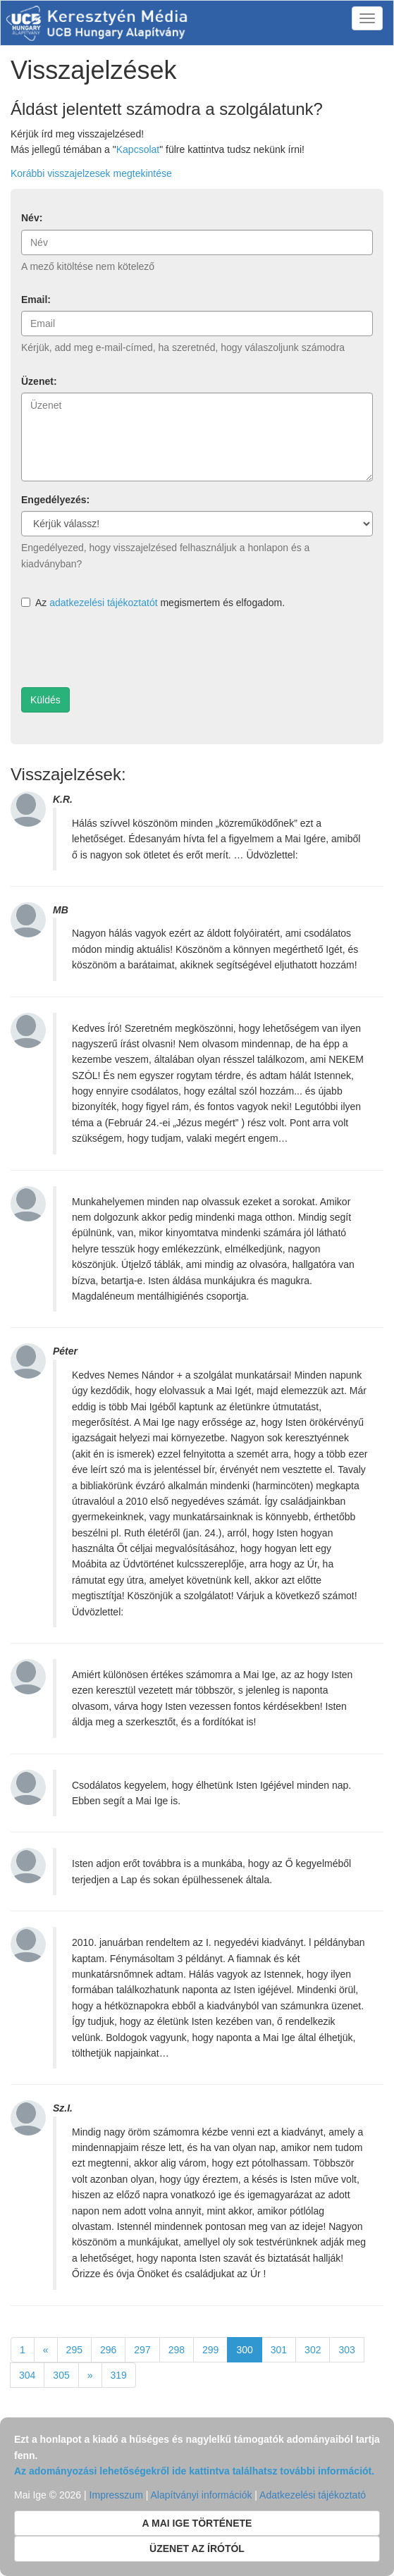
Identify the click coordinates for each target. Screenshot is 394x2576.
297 (142, 2349)
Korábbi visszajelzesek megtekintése (91, 173)
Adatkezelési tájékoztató (312, 2495)
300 (244, 2349)
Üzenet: (39, 381)
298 (176, 2349)
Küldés (45, 699)
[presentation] (128, 649)
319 (119, 2375)
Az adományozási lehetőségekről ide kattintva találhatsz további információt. (194, 2471)
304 (27, 2375)
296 (108, 2349)
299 (210, 2349)
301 (279, 2349)
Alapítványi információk (201, 2495)
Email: (36, 299)
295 (74, 2349)
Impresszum (116, 2495)
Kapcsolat (137, 149)
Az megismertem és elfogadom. (153, 602)
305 (61, 2375)
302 (312, 2349)
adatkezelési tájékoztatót (103, 602)
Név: (31, 217)
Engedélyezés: (55, 499)
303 (346, 2349)
